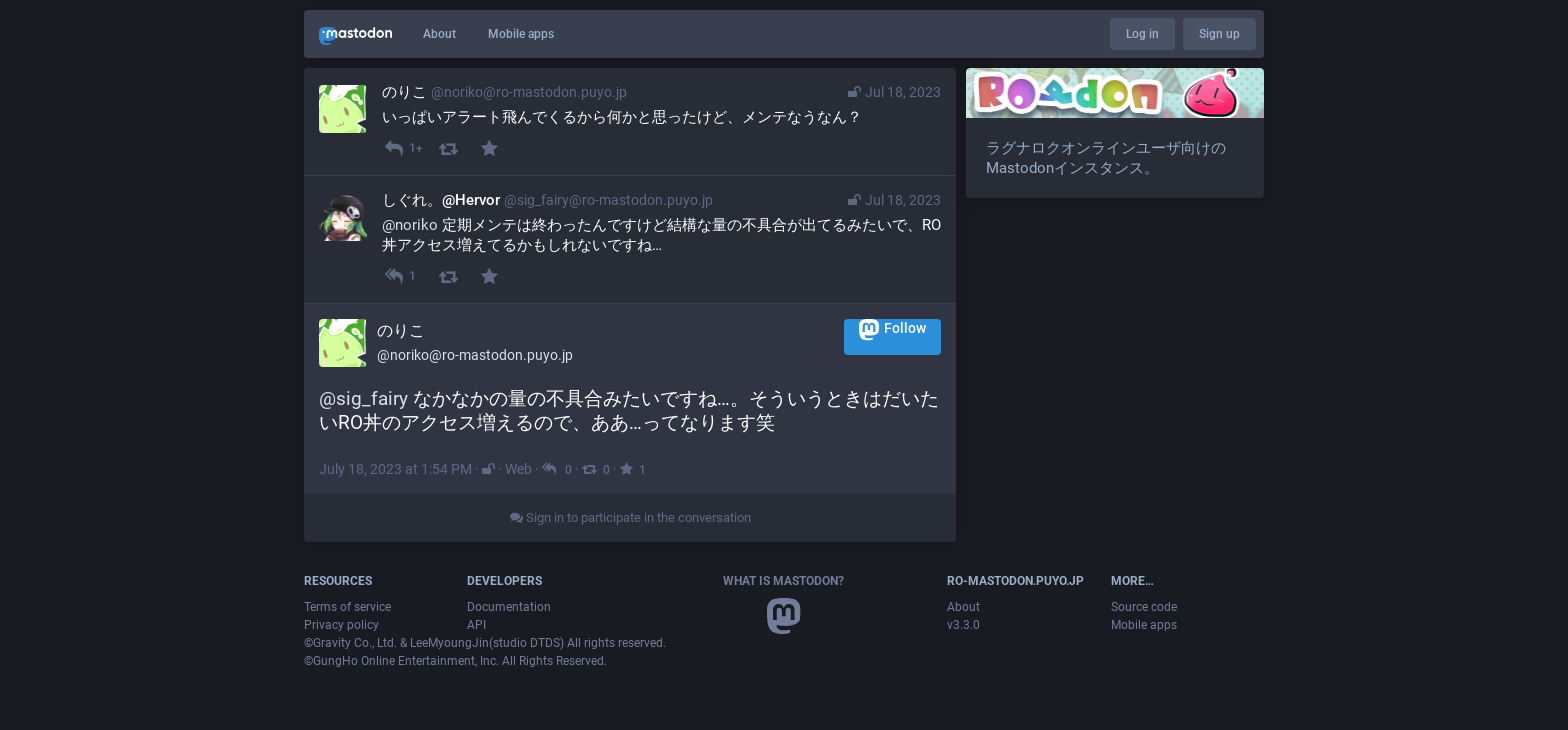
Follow (892, 329)
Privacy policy (341, 625)
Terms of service (347, 607)
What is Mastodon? (783, 581)
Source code (1144, 607)
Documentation (509, 607)
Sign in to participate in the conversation (630, 517)
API (476, 625)
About (439, 34)
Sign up (1219, 34)
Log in (1142, 34)
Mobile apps (521, 34)
